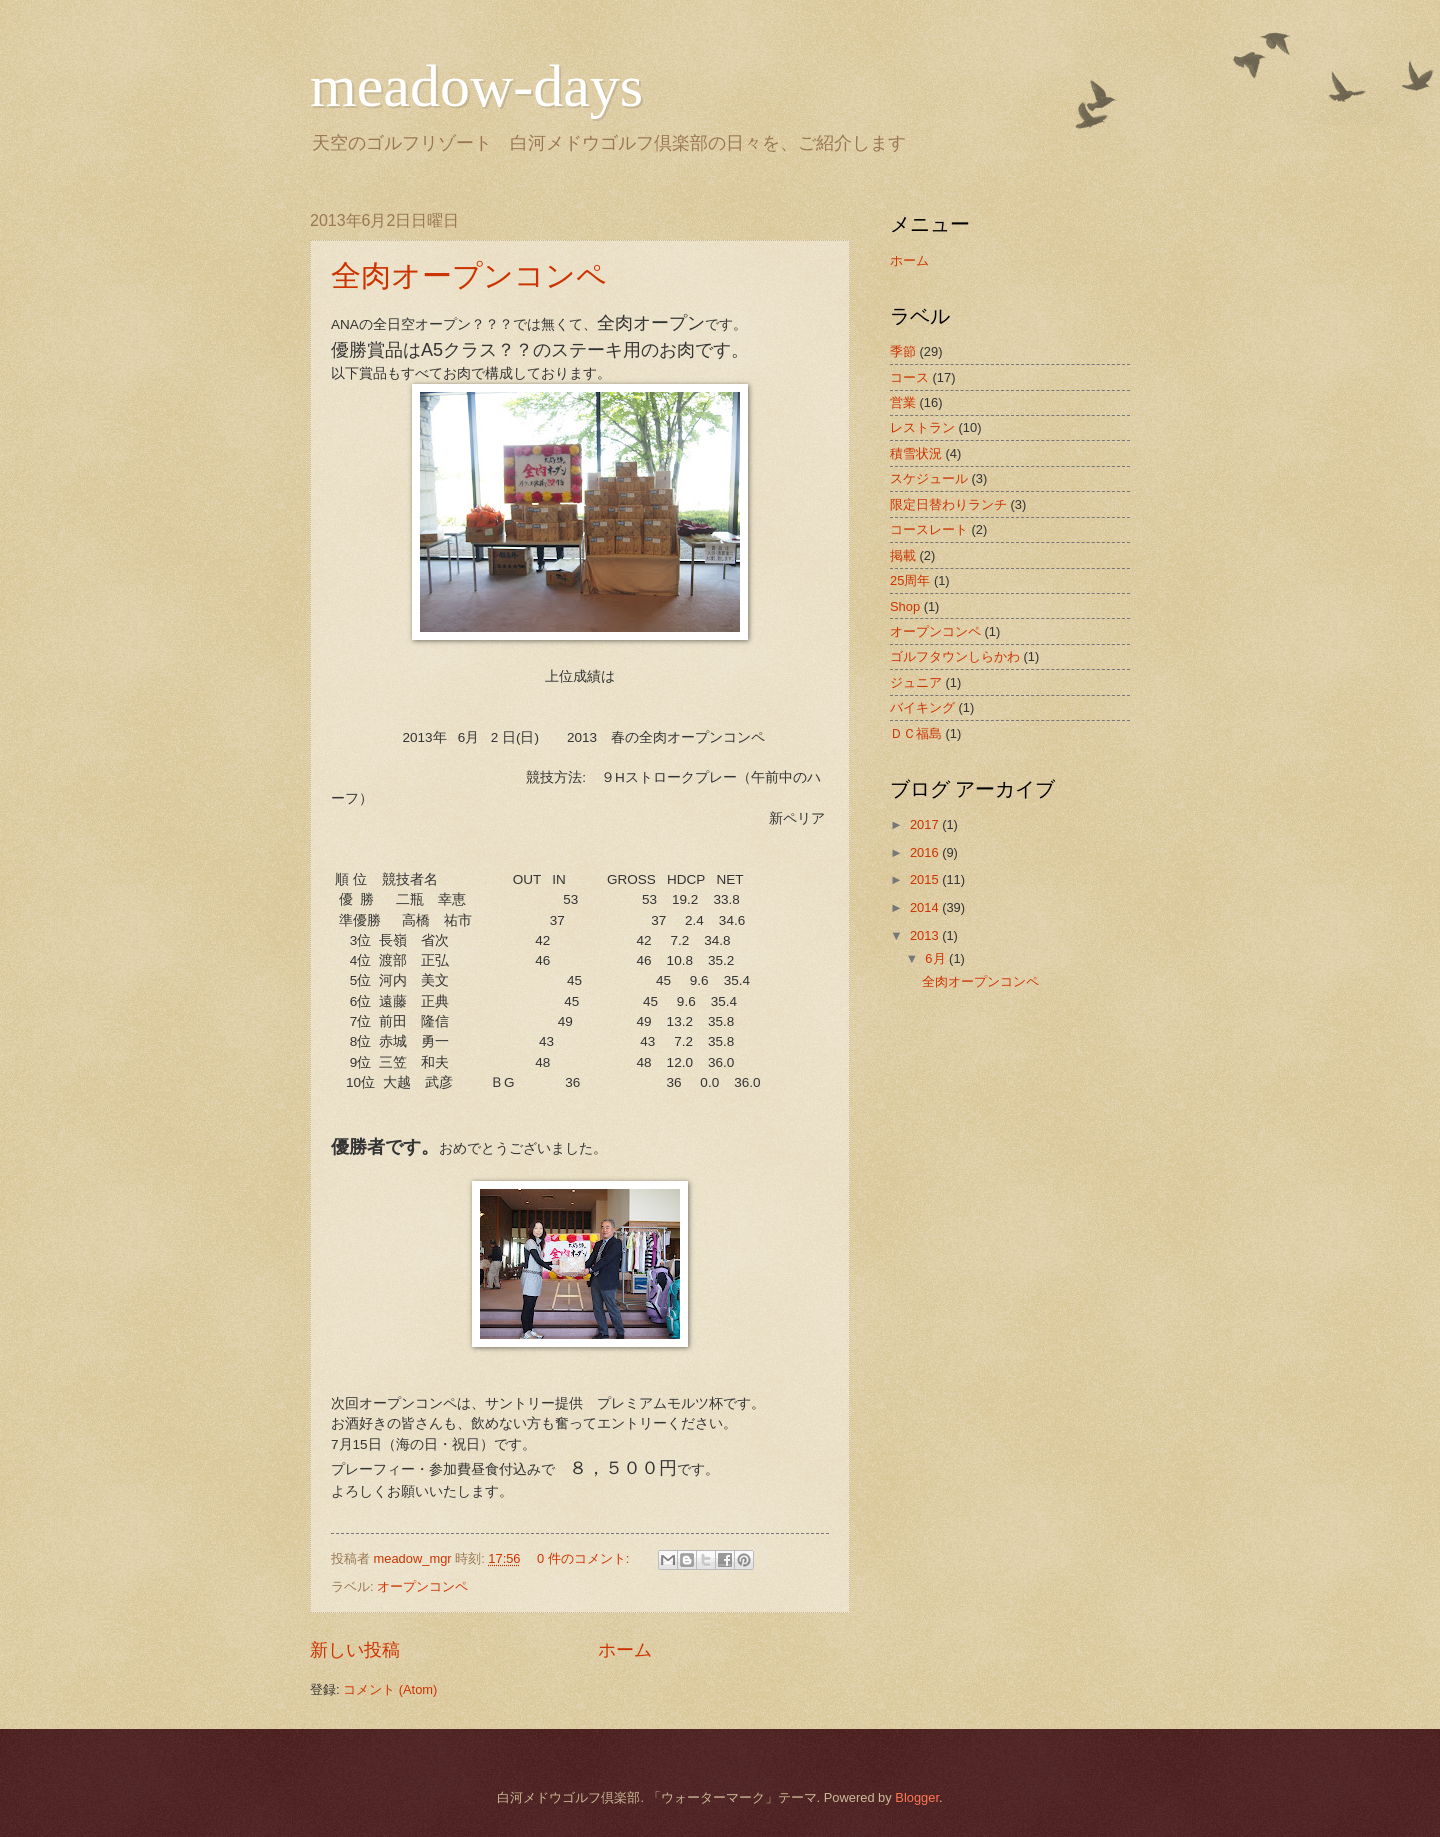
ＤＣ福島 (916, 733)
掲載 (903, 555)
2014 (926, 907)
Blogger (917, 1797)
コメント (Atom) (390, 1689)
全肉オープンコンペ (469, 275)
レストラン (922, 427)
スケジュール (929, 478)
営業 (903, 402)
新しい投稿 (355, 1650)
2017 (926, 824)
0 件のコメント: (585, 1558)
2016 (926, 852)
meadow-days (476, 86)
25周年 (910, 580)
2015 (926, 879)
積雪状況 (916, 453)
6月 (937, 958)
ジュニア (916, 682)
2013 (926, 935)
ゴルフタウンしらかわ (955, 656)
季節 (903, 351)
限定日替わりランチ (948, 504)
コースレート (929, 529)
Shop (905, 606)
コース (909, 377)
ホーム (625, 1650)
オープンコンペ (422, 1586)
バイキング (922, 707)
